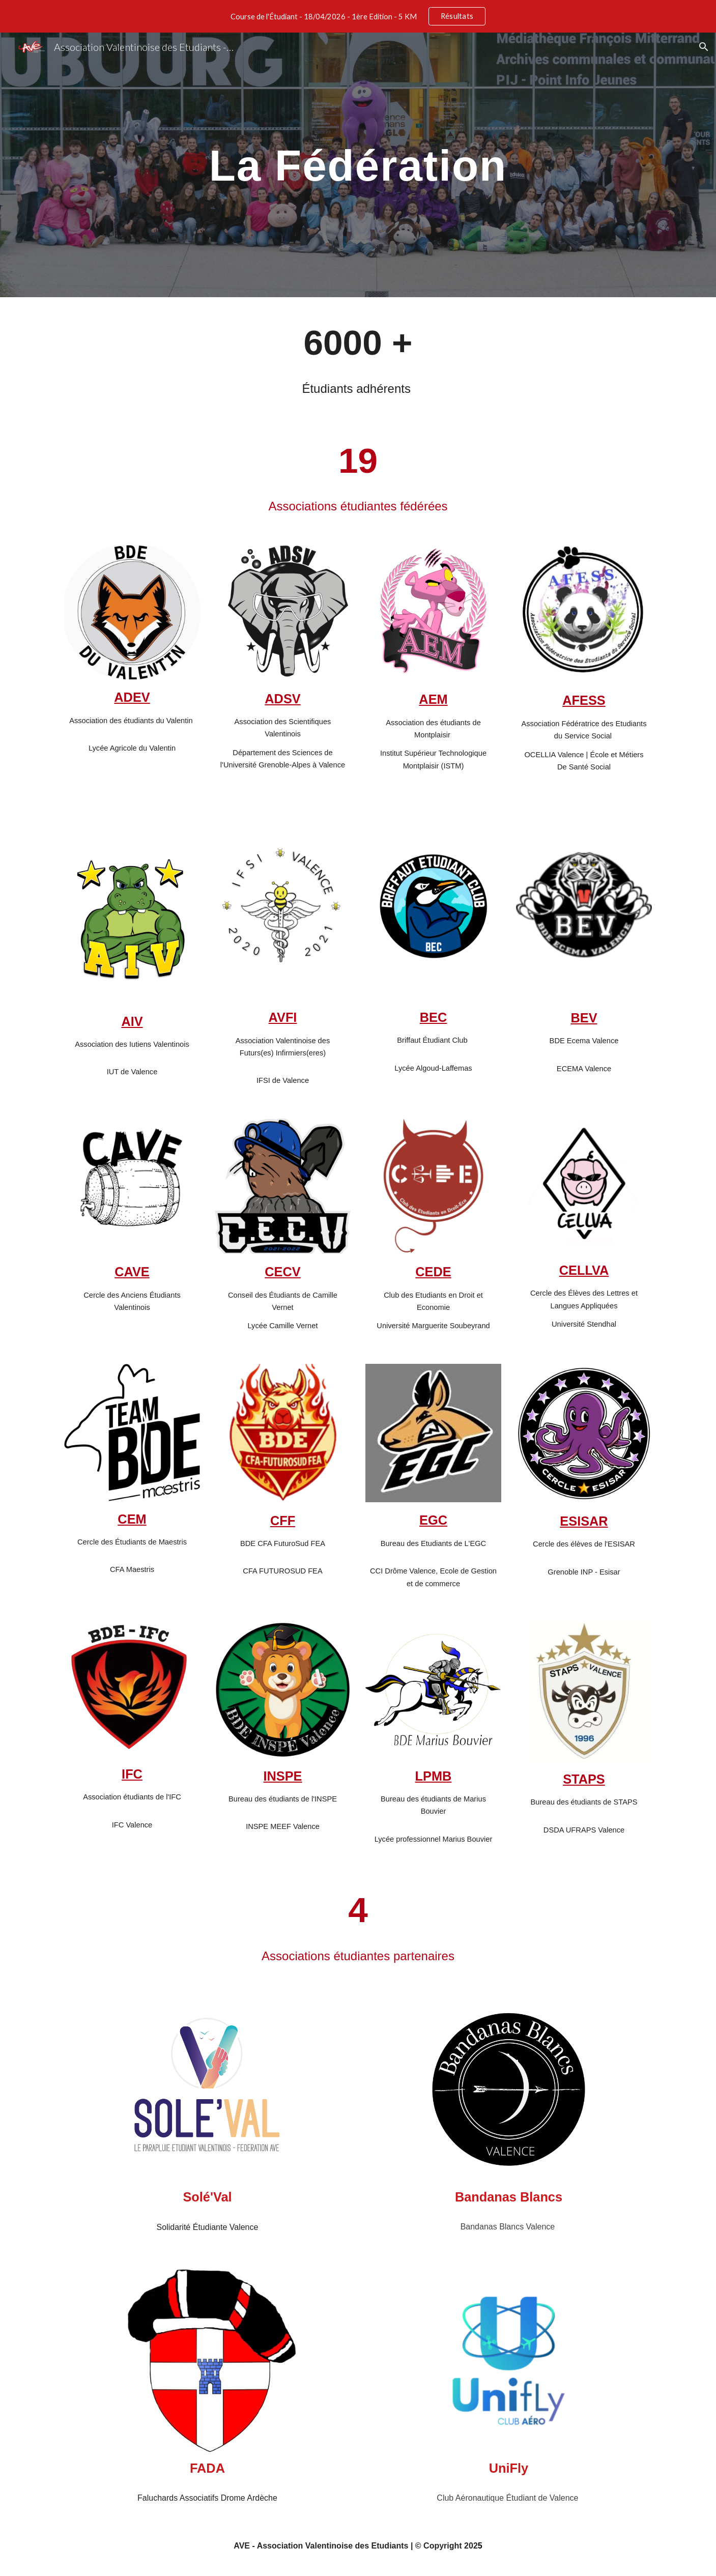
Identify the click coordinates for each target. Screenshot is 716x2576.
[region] (358, 16)
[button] (704, 47)
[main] (358, 164)
